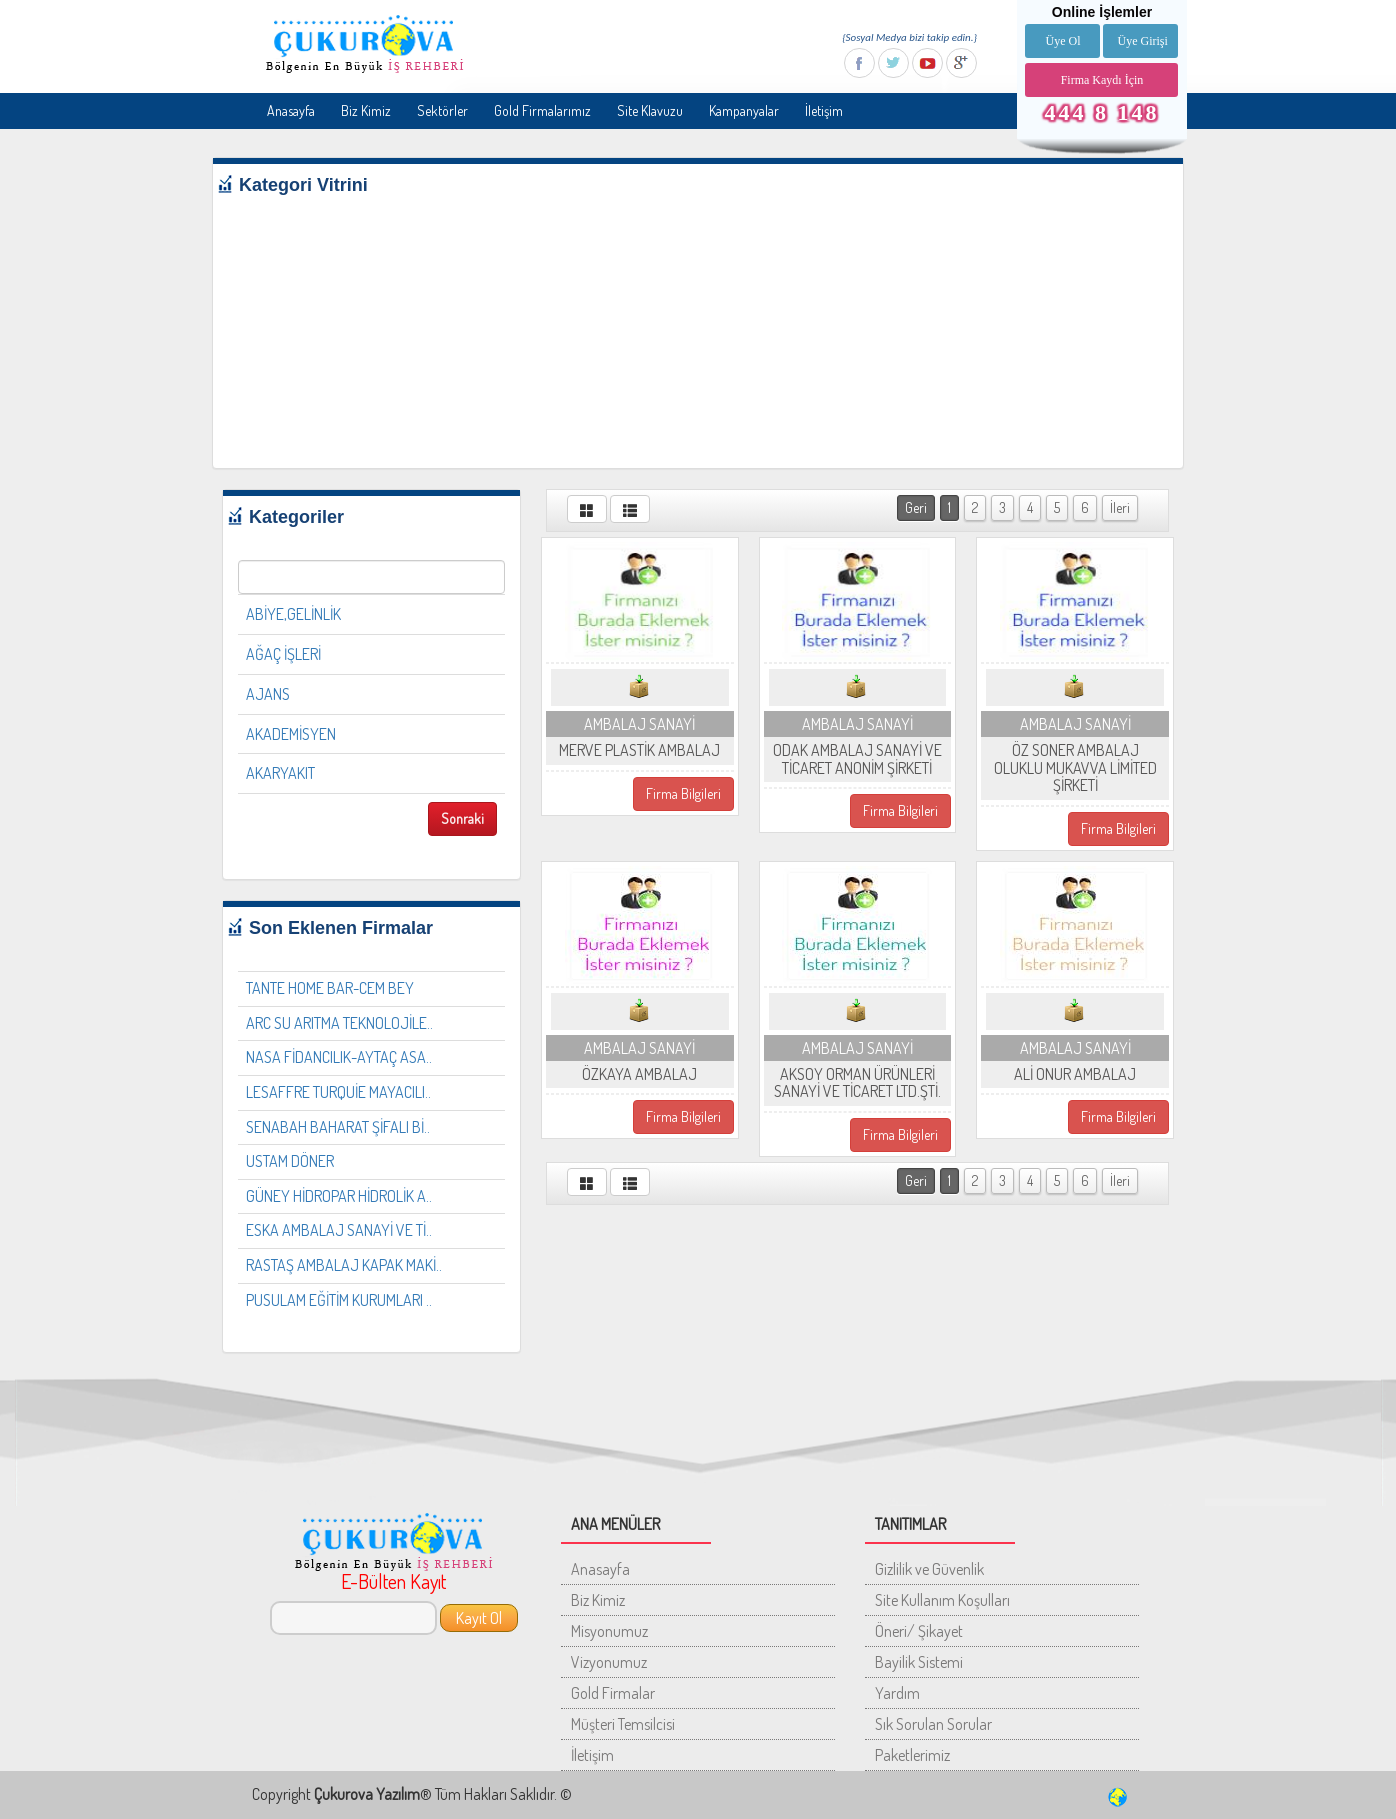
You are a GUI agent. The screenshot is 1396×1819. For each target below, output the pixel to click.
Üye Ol (1062, 41)
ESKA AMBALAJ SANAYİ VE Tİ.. (339, 1230)
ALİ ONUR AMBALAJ (1075, 1074)
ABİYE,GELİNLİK (293, 614)
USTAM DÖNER (290, 1161)
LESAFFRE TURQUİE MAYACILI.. (338, 1092)
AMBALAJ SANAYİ (639, 724)
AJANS (268, 694)
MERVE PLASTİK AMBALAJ (639, 750)
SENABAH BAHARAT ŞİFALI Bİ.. (338, 1127)
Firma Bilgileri (683, 793)
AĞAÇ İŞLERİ (283, 654)
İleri (1120, 507)
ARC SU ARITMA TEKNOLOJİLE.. (339, 1023)
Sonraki (462, 818)
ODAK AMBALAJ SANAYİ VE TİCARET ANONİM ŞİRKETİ (857, 759)
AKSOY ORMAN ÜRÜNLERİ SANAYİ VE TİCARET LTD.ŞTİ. (857, 1083)
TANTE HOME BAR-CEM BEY (330, 988)
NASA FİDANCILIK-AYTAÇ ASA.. (339, 1057)
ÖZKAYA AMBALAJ (639, 1074)
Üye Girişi (1142, 41)
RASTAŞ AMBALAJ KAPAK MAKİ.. (344, 1265)
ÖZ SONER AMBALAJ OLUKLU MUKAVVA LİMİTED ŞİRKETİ (1075, 767)
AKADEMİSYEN (291, 734)
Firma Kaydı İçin (1102, 80)
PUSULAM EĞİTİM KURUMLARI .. (339, 1300)
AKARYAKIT (280, 773)
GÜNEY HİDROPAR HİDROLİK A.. (339, 1196)
